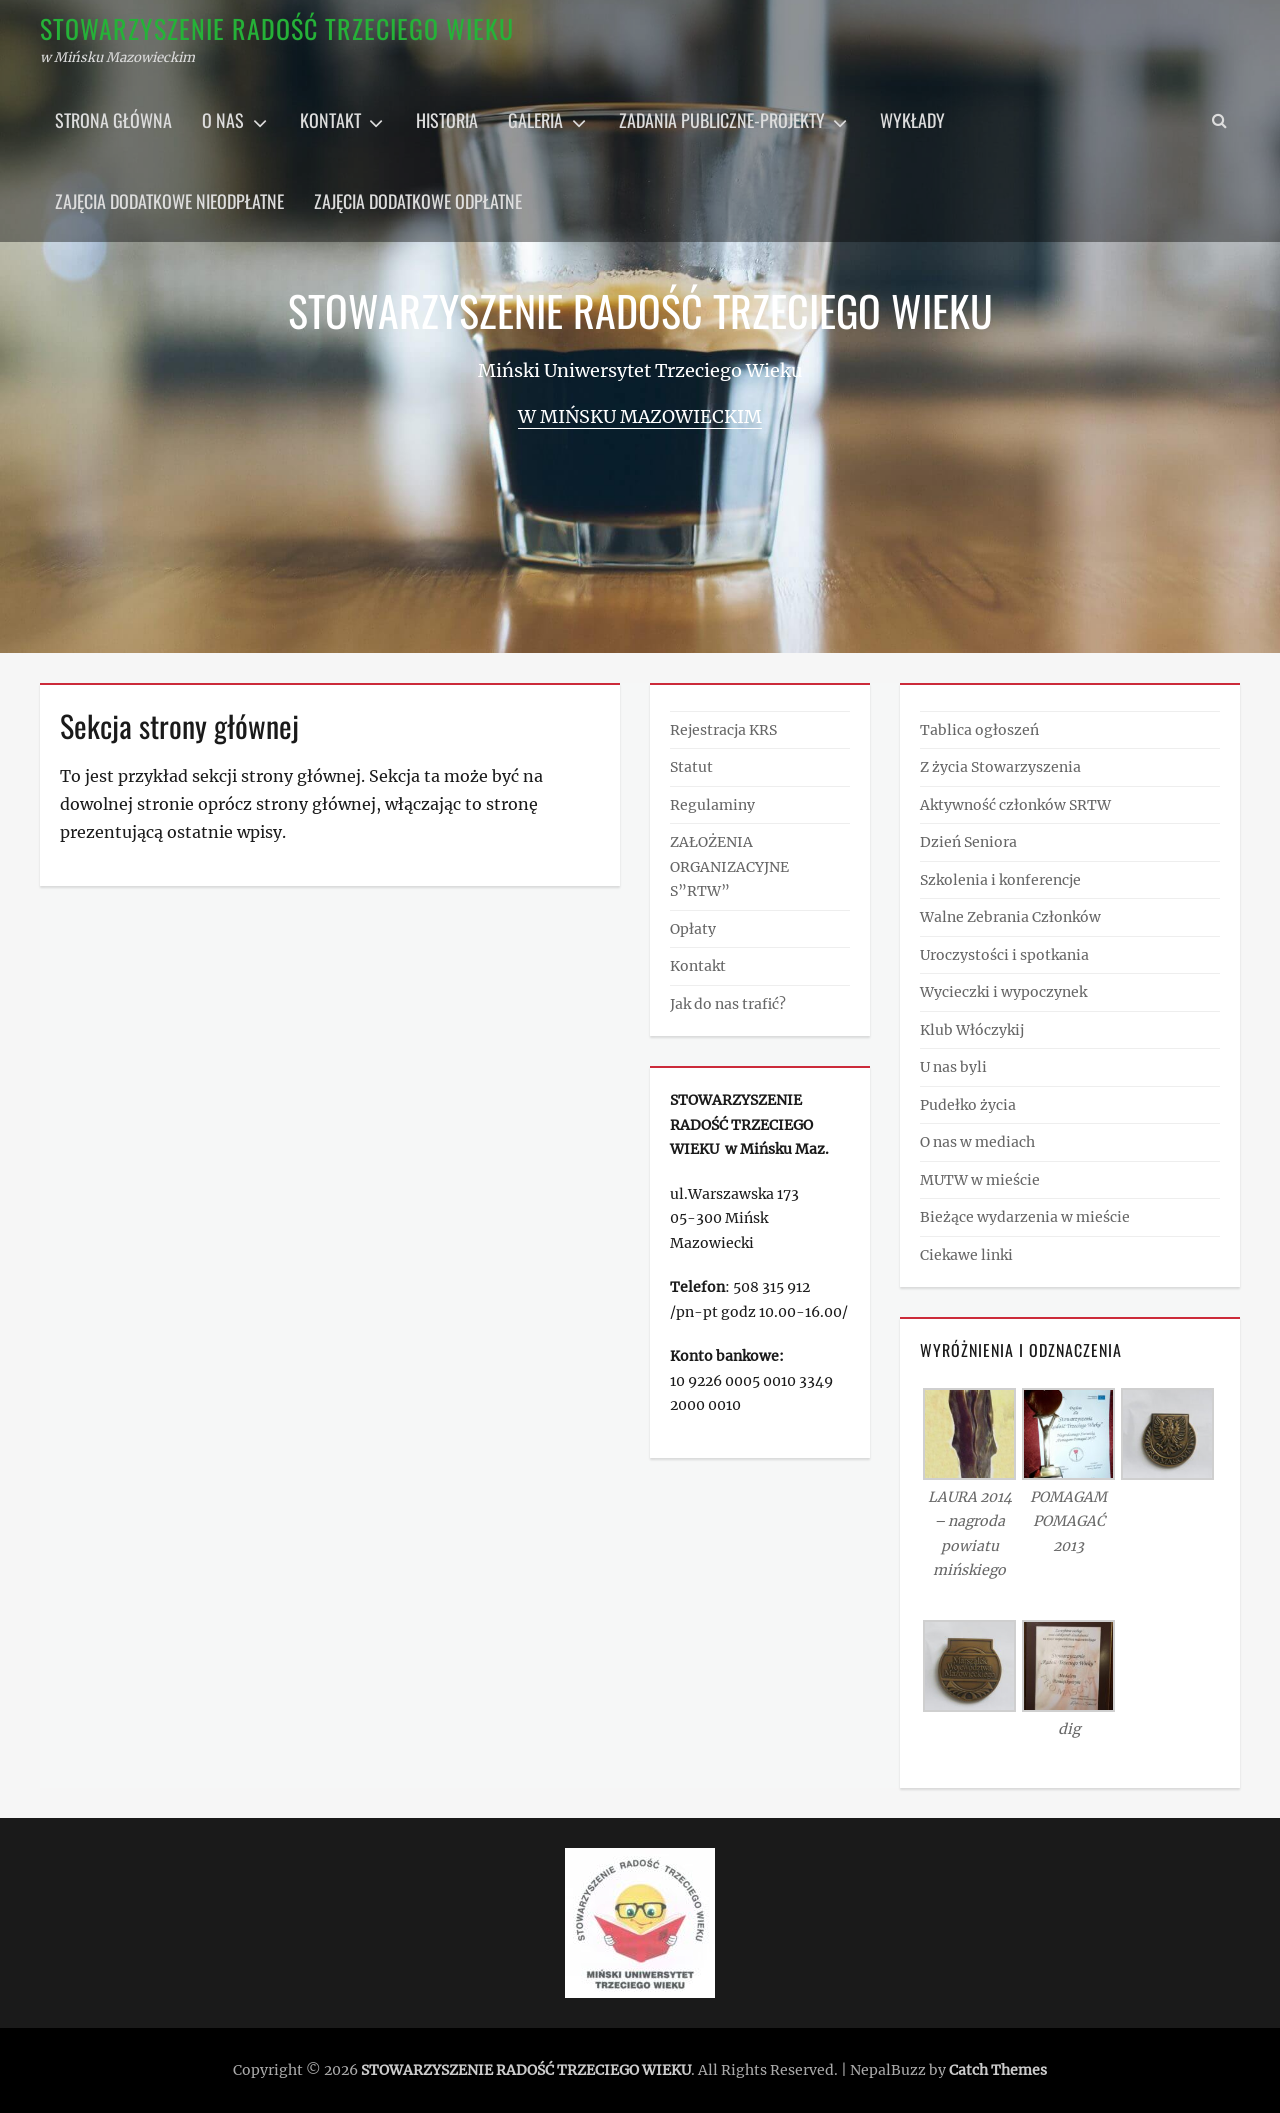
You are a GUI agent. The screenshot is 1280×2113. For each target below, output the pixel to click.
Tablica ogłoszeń (979, 730)
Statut (691, 767)
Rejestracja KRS (723, 730)
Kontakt (330, 120)
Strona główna (113, 120)
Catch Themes (998, 2070)
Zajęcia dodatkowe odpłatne (418, 201)
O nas (223, 120)
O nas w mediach (977, 1142)
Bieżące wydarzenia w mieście (1025, 1217)
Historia (447, 120)
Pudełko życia (968, 1105)
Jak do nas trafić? (728, 1004)
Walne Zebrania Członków (1010, 917)
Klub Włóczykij (972, 1030)
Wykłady (912, 120)
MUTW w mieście (980, 1180)
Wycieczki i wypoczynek (1003, 992)
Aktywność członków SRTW (1015, 805)
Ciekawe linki (966, 1255)
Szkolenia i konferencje (1000, 880)
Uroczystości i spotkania (1004, 955)
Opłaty (693, 929)
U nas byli (953, 1067)
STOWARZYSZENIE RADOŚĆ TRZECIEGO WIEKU (277, 28)
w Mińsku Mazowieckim (640, 416)
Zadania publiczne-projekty (722, 120)
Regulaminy (712, 805)
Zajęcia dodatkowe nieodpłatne (169, 201)
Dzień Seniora (968, 842)
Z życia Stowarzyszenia (1000, 767)
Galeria (535, 120)
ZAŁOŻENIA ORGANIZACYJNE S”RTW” (729, 866)
